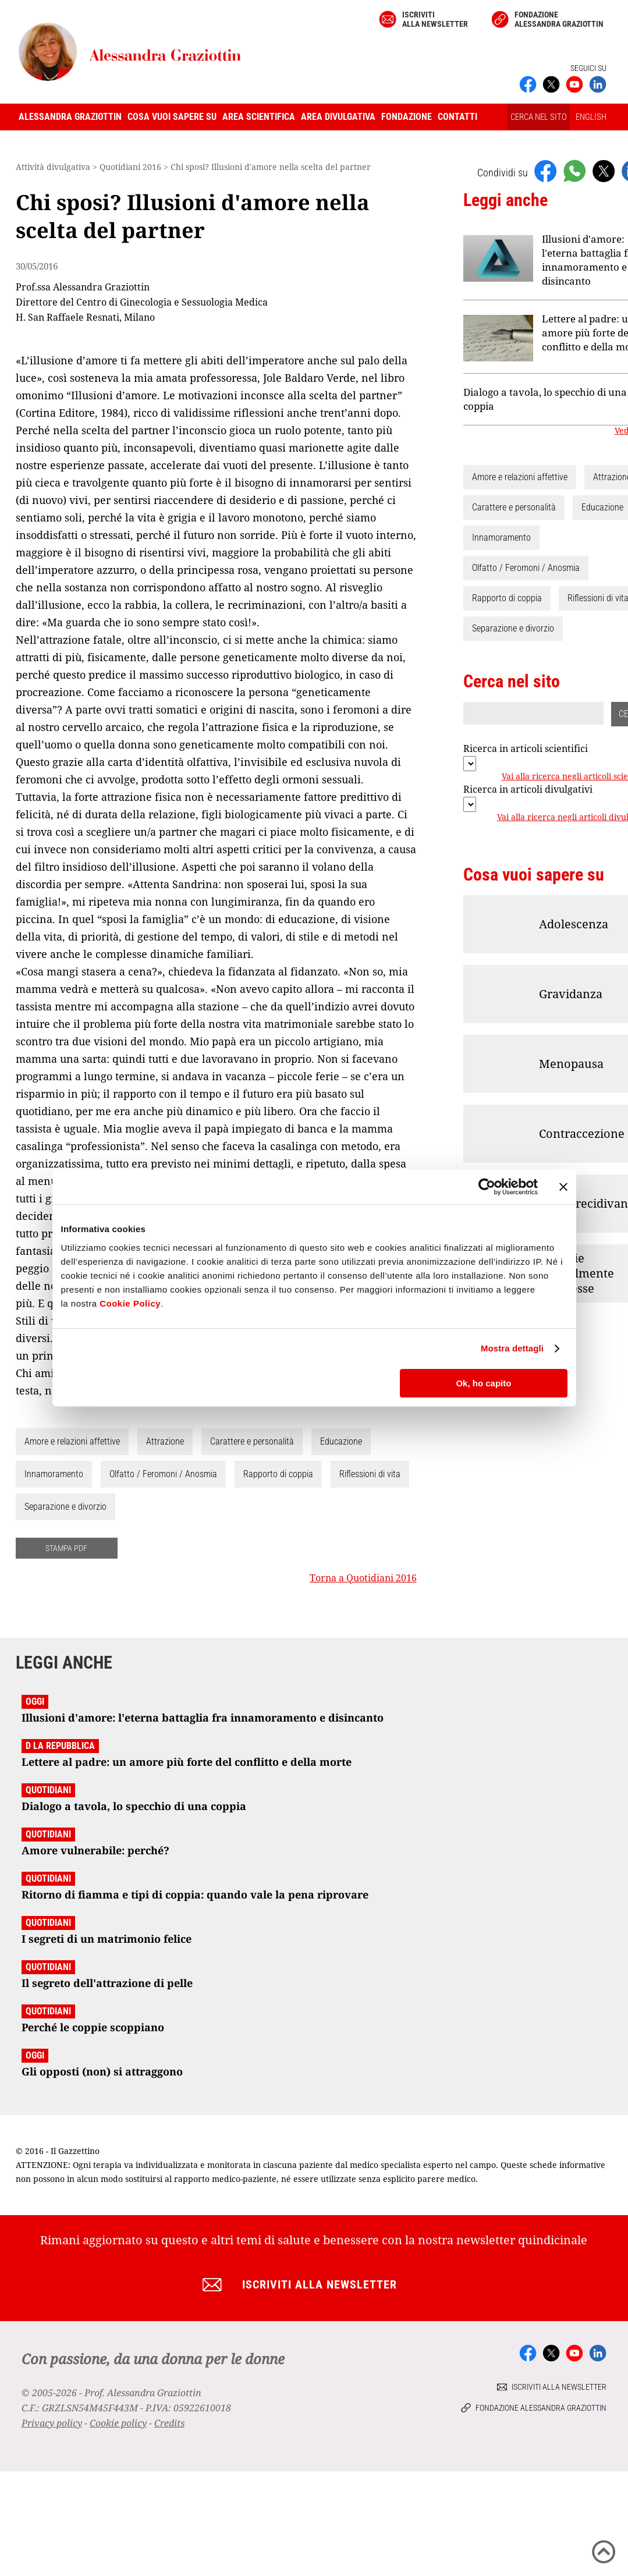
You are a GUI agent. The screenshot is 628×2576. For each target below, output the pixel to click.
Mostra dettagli (512, 1348)
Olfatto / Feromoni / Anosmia (163, 1473)
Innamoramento (53, 1473)
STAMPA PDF (66, 1548)
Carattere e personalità (252, 1441)
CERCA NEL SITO (538, 117)
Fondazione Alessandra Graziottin (559, 19)
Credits (169, 2423)
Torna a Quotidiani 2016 (363, 1577)
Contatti (457, 116)
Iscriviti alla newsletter (435, 19)
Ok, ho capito (483, 1383)
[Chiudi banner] (563, 1187)
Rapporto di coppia (278, 1473)
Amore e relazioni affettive (72, 1441)
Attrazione (165, 1441)
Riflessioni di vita (369, 1473)
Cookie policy (118, 2423)
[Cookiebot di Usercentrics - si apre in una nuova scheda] (487, 1186)
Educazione (341, 1441)
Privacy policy (52, 2423)
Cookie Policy (130, 1303)
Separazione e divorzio (65, 1506)
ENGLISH (591, 117)
